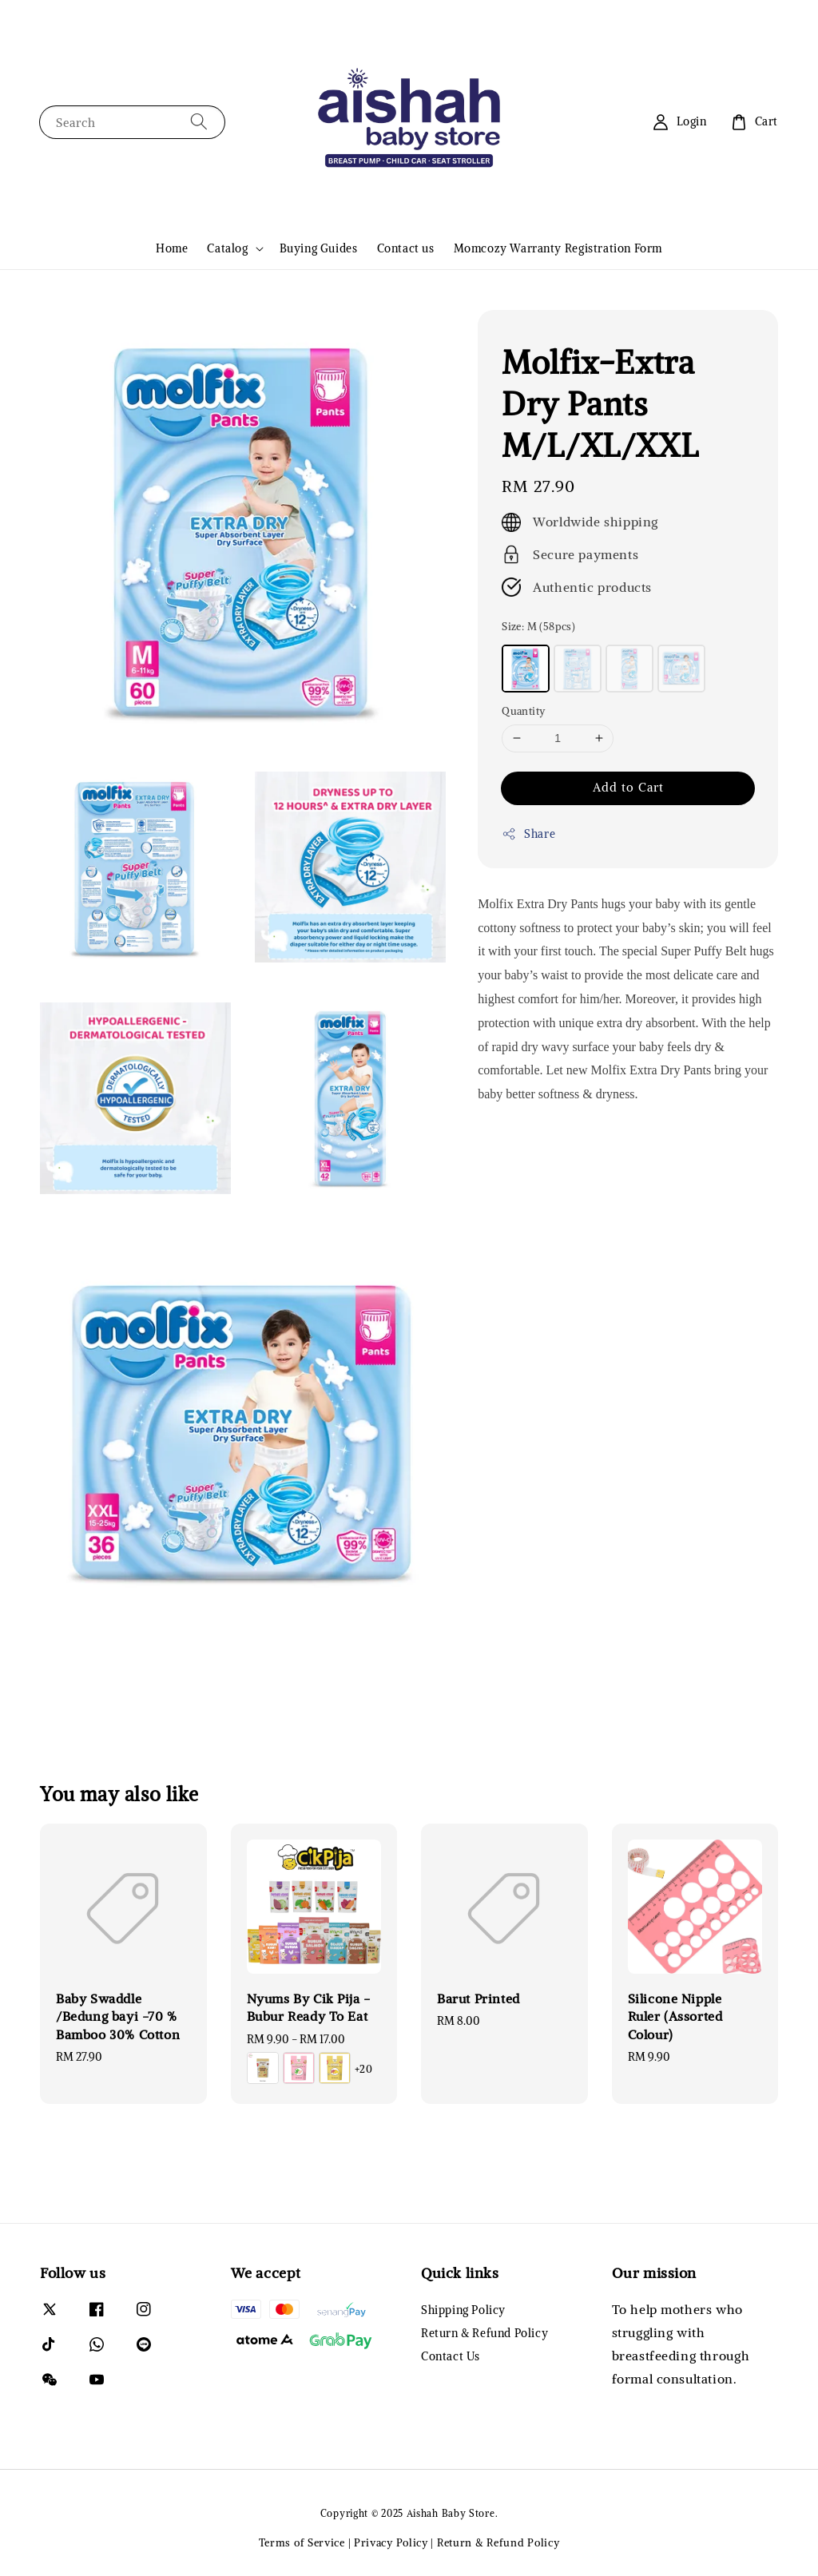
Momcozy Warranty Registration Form (558, 248)
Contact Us (450, 2356)
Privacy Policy (391, 2543)
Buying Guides (319, 248)
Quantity (523, 711)
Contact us (406, 248)
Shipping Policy (463, 2310)
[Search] (198, 121)
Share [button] (528, 834)
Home (172, 248)
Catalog (227, 248)
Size (538, 626)
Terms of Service (302, 2543)
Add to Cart (628, 787)
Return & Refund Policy (484, 2333)
